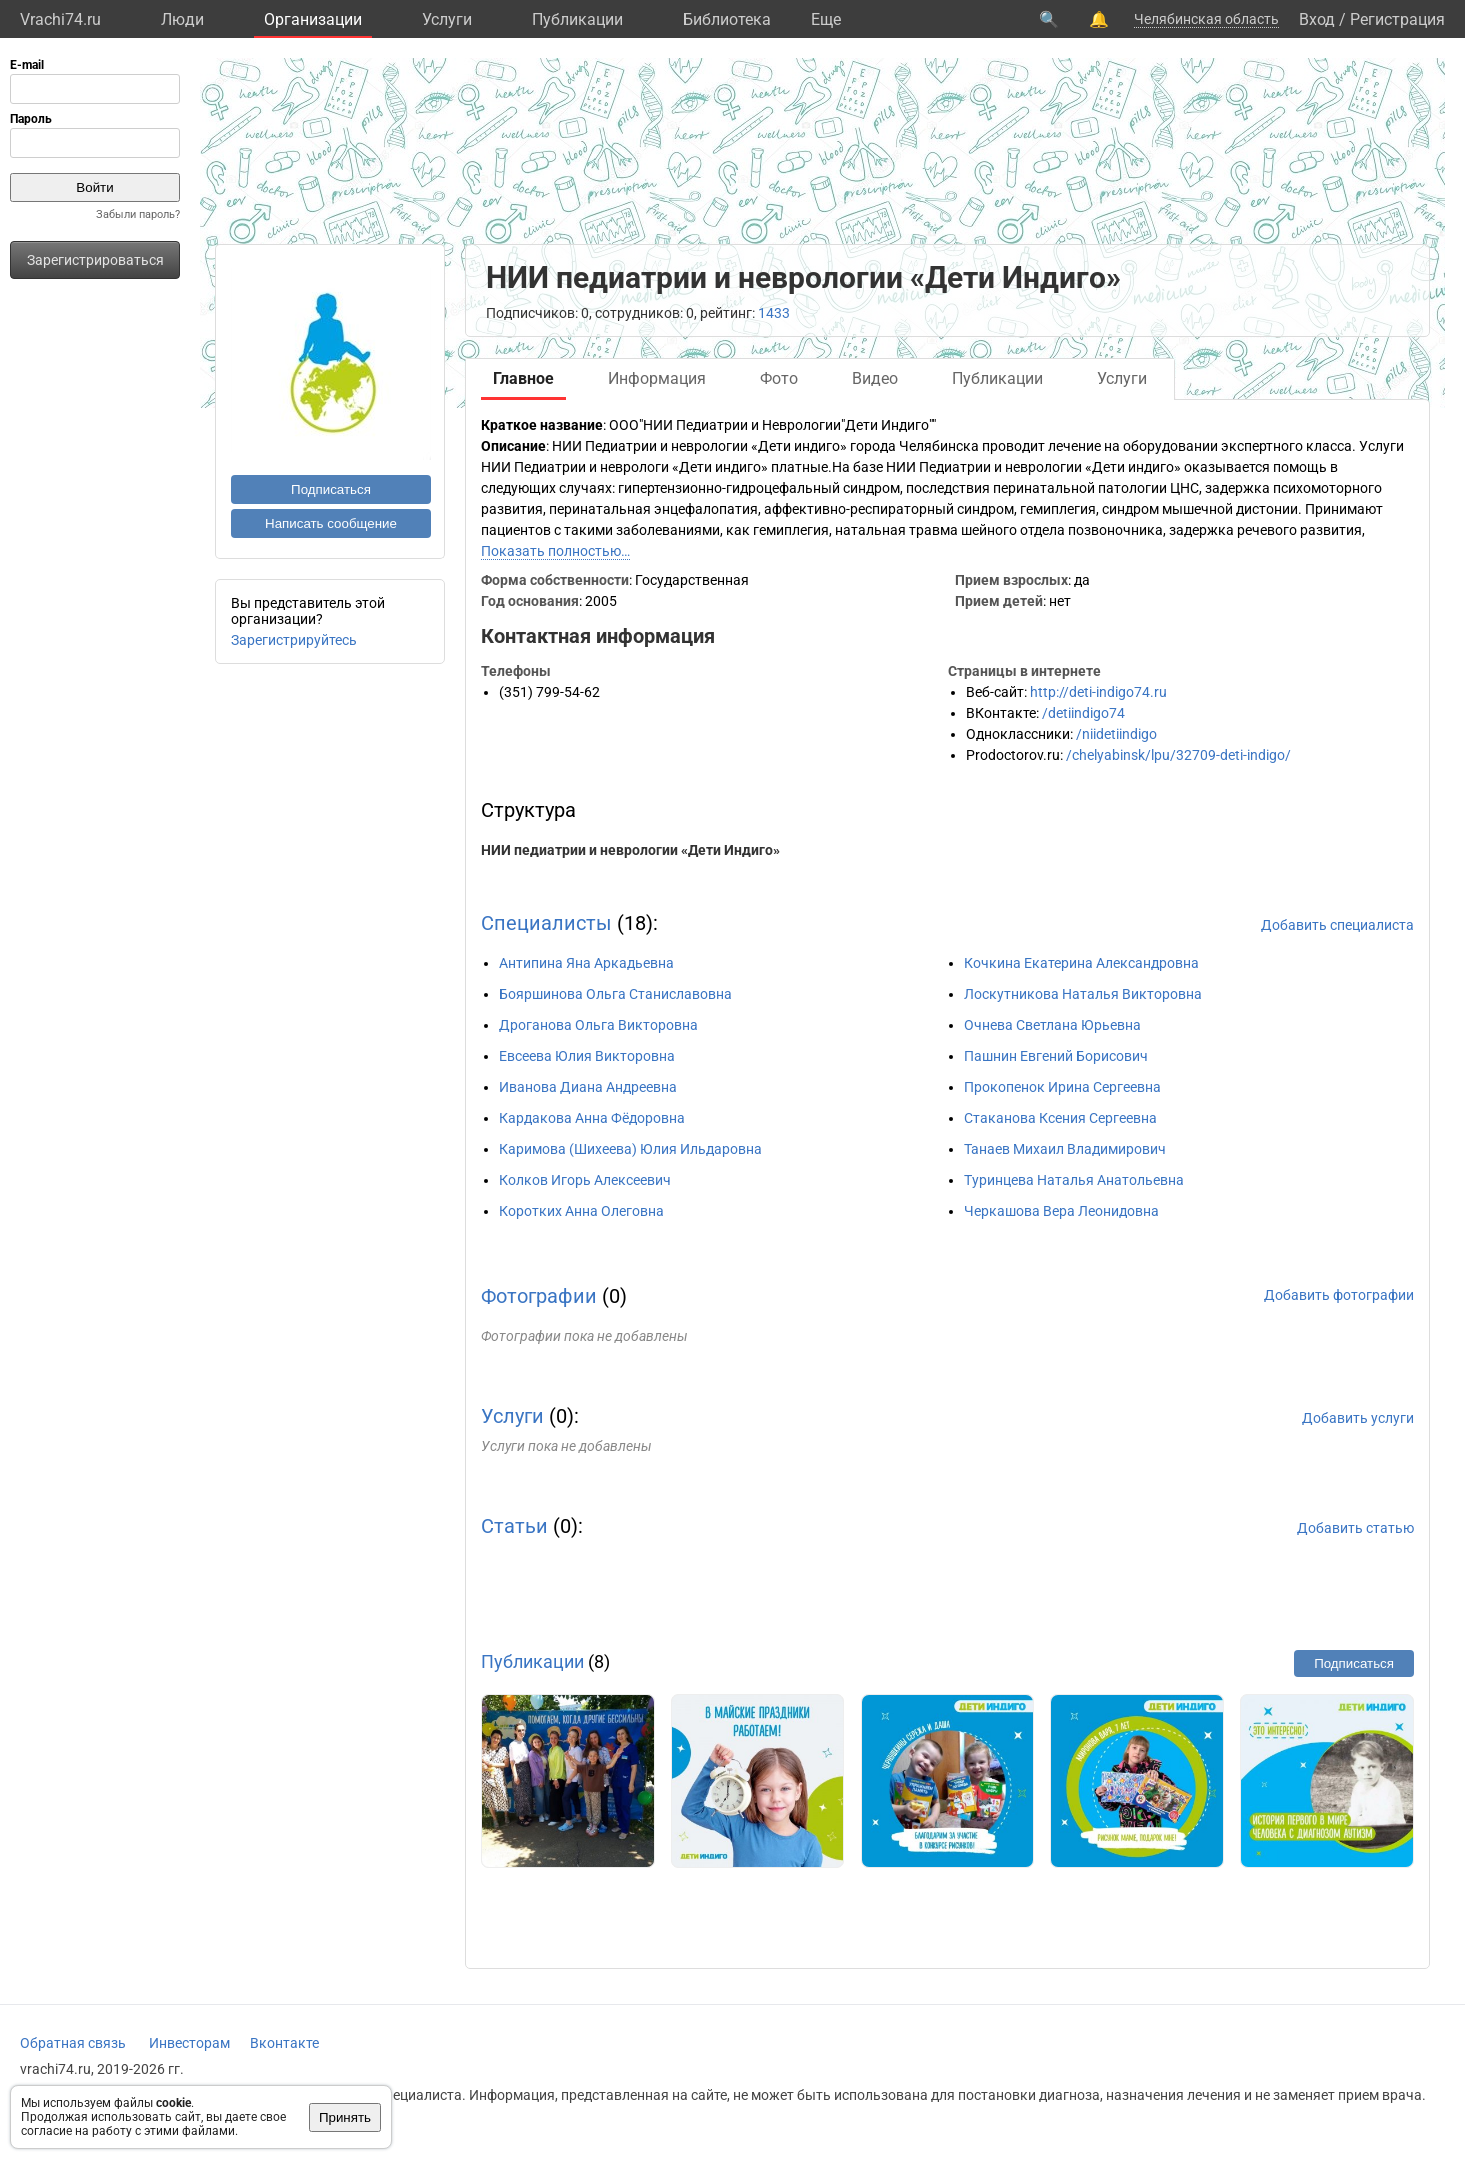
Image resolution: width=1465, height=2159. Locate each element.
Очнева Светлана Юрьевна (1052, 1025)
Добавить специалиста (1337, 925)
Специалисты (546, 923)
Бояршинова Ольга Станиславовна (615, 994)
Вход (1317, 19)
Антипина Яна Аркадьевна (586, 963)
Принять (345, 2117)
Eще (826, 19)
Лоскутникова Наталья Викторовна (1083, 994)
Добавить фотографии (1339, 1295)
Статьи (514, 1526)
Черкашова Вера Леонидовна (1061, 1211)
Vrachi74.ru (60, 19)
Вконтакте (284, 2043)
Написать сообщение (331, 523)
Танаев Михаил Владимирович (1065, 1149)
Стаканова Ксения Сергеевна (1060, 1118)
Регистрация (1397, 19)
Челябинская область (1206, 19)
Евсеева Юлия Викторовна (587, 1056)
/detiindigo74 (1083, 713)
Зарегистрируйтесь (294, 640)
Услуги (447, 19)
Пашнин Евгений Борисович (1056, 1056)
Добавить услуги (1358, 1418)
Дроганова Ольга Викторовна (598, 1025)
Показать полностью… (555, 551)
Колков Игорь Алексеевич (585, 1180)
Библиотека (727, 19)
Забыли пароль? (138, 214)
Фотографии (539, 1296)
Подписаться (331, 489)
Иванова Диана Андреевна (588, 1087)
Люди (182, 19)
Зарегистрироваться (95, 260)
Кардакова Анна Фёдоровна (592, 1118)
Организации (313, 19)
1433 (774, 313)
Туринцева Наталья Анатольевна (1074, 1180)
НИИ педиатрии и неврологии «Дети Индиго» (630, 850)
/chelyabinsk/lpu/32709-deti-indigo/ (1178, 755)
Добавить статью (1355, 1528)
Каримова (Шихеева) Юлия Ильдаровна (630, 1149)
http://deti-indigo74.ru (1098, 692)
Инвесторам (189, 2043)
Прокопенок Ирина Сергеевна (1062, 1087)
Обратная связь (73, 2043)
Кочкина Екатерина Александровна (1081, 963)
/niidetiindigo (1116, 734)
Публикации (577, 19)
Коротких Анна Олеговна (581, 1211)
